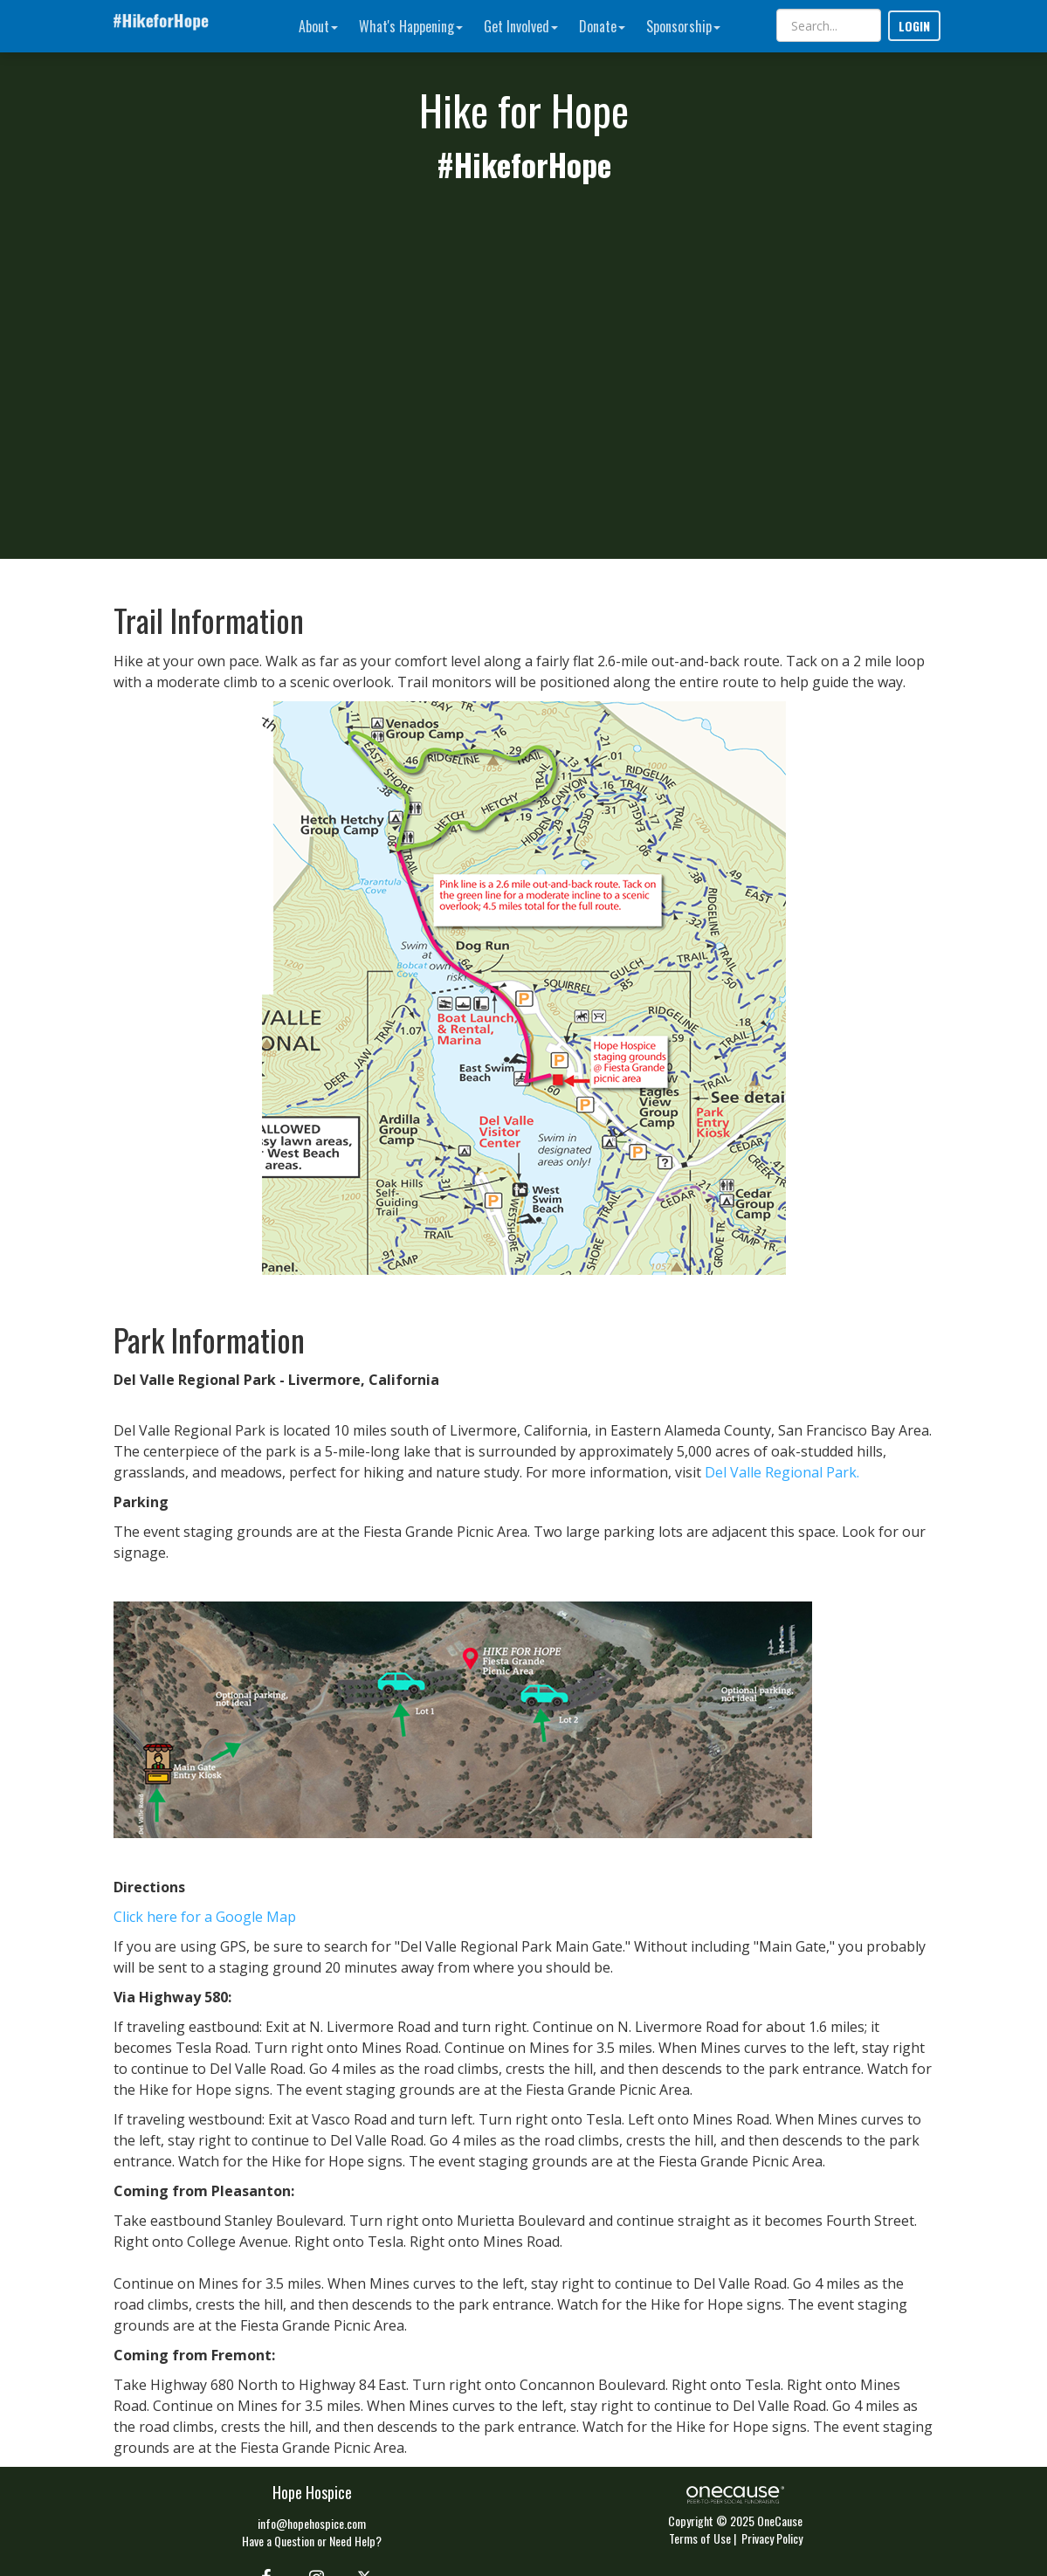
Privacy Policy (771, 2538)
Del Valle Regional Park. (782, 1472)
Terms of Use (700, 2538)
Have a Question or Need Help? (312, 2540)
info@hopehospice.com (312, 2523)
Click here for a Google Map (205, 1916)
